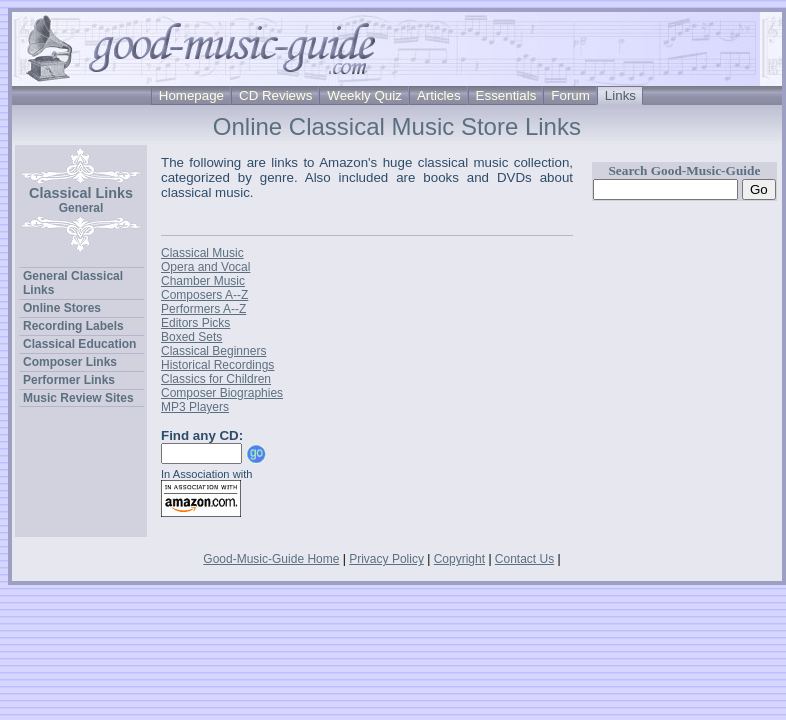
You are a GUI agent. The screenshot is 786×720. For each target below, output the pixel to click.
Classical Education (79, 344)
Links (620, 95)
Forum (570, 95)
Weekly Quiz (364, 95)
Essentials (506, 95)
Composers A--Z (204, 295)
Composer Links (70, 362)
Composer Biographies (222, 393)
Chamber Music (203, 281)
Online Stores (62, 308)
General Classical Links (73, 283)
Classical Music (202, 253)
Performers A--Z (203, 309)
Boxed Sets (191, 337)
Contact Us (524, 559)
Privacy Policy (386, 559)
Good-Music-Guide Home (271, 559)
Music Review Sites (78, 398)
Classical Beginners (213, 351)
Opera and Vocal (205, 267)
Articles (439, 95)
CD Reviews (275, 95)
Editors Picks (195, 323)
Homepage (191, 95)
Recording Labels (73, 326)
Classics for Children (216, 379)
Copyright (459, 559)
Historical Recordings (217, 365)
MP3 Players (195, 407)
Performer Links (69, 380)
